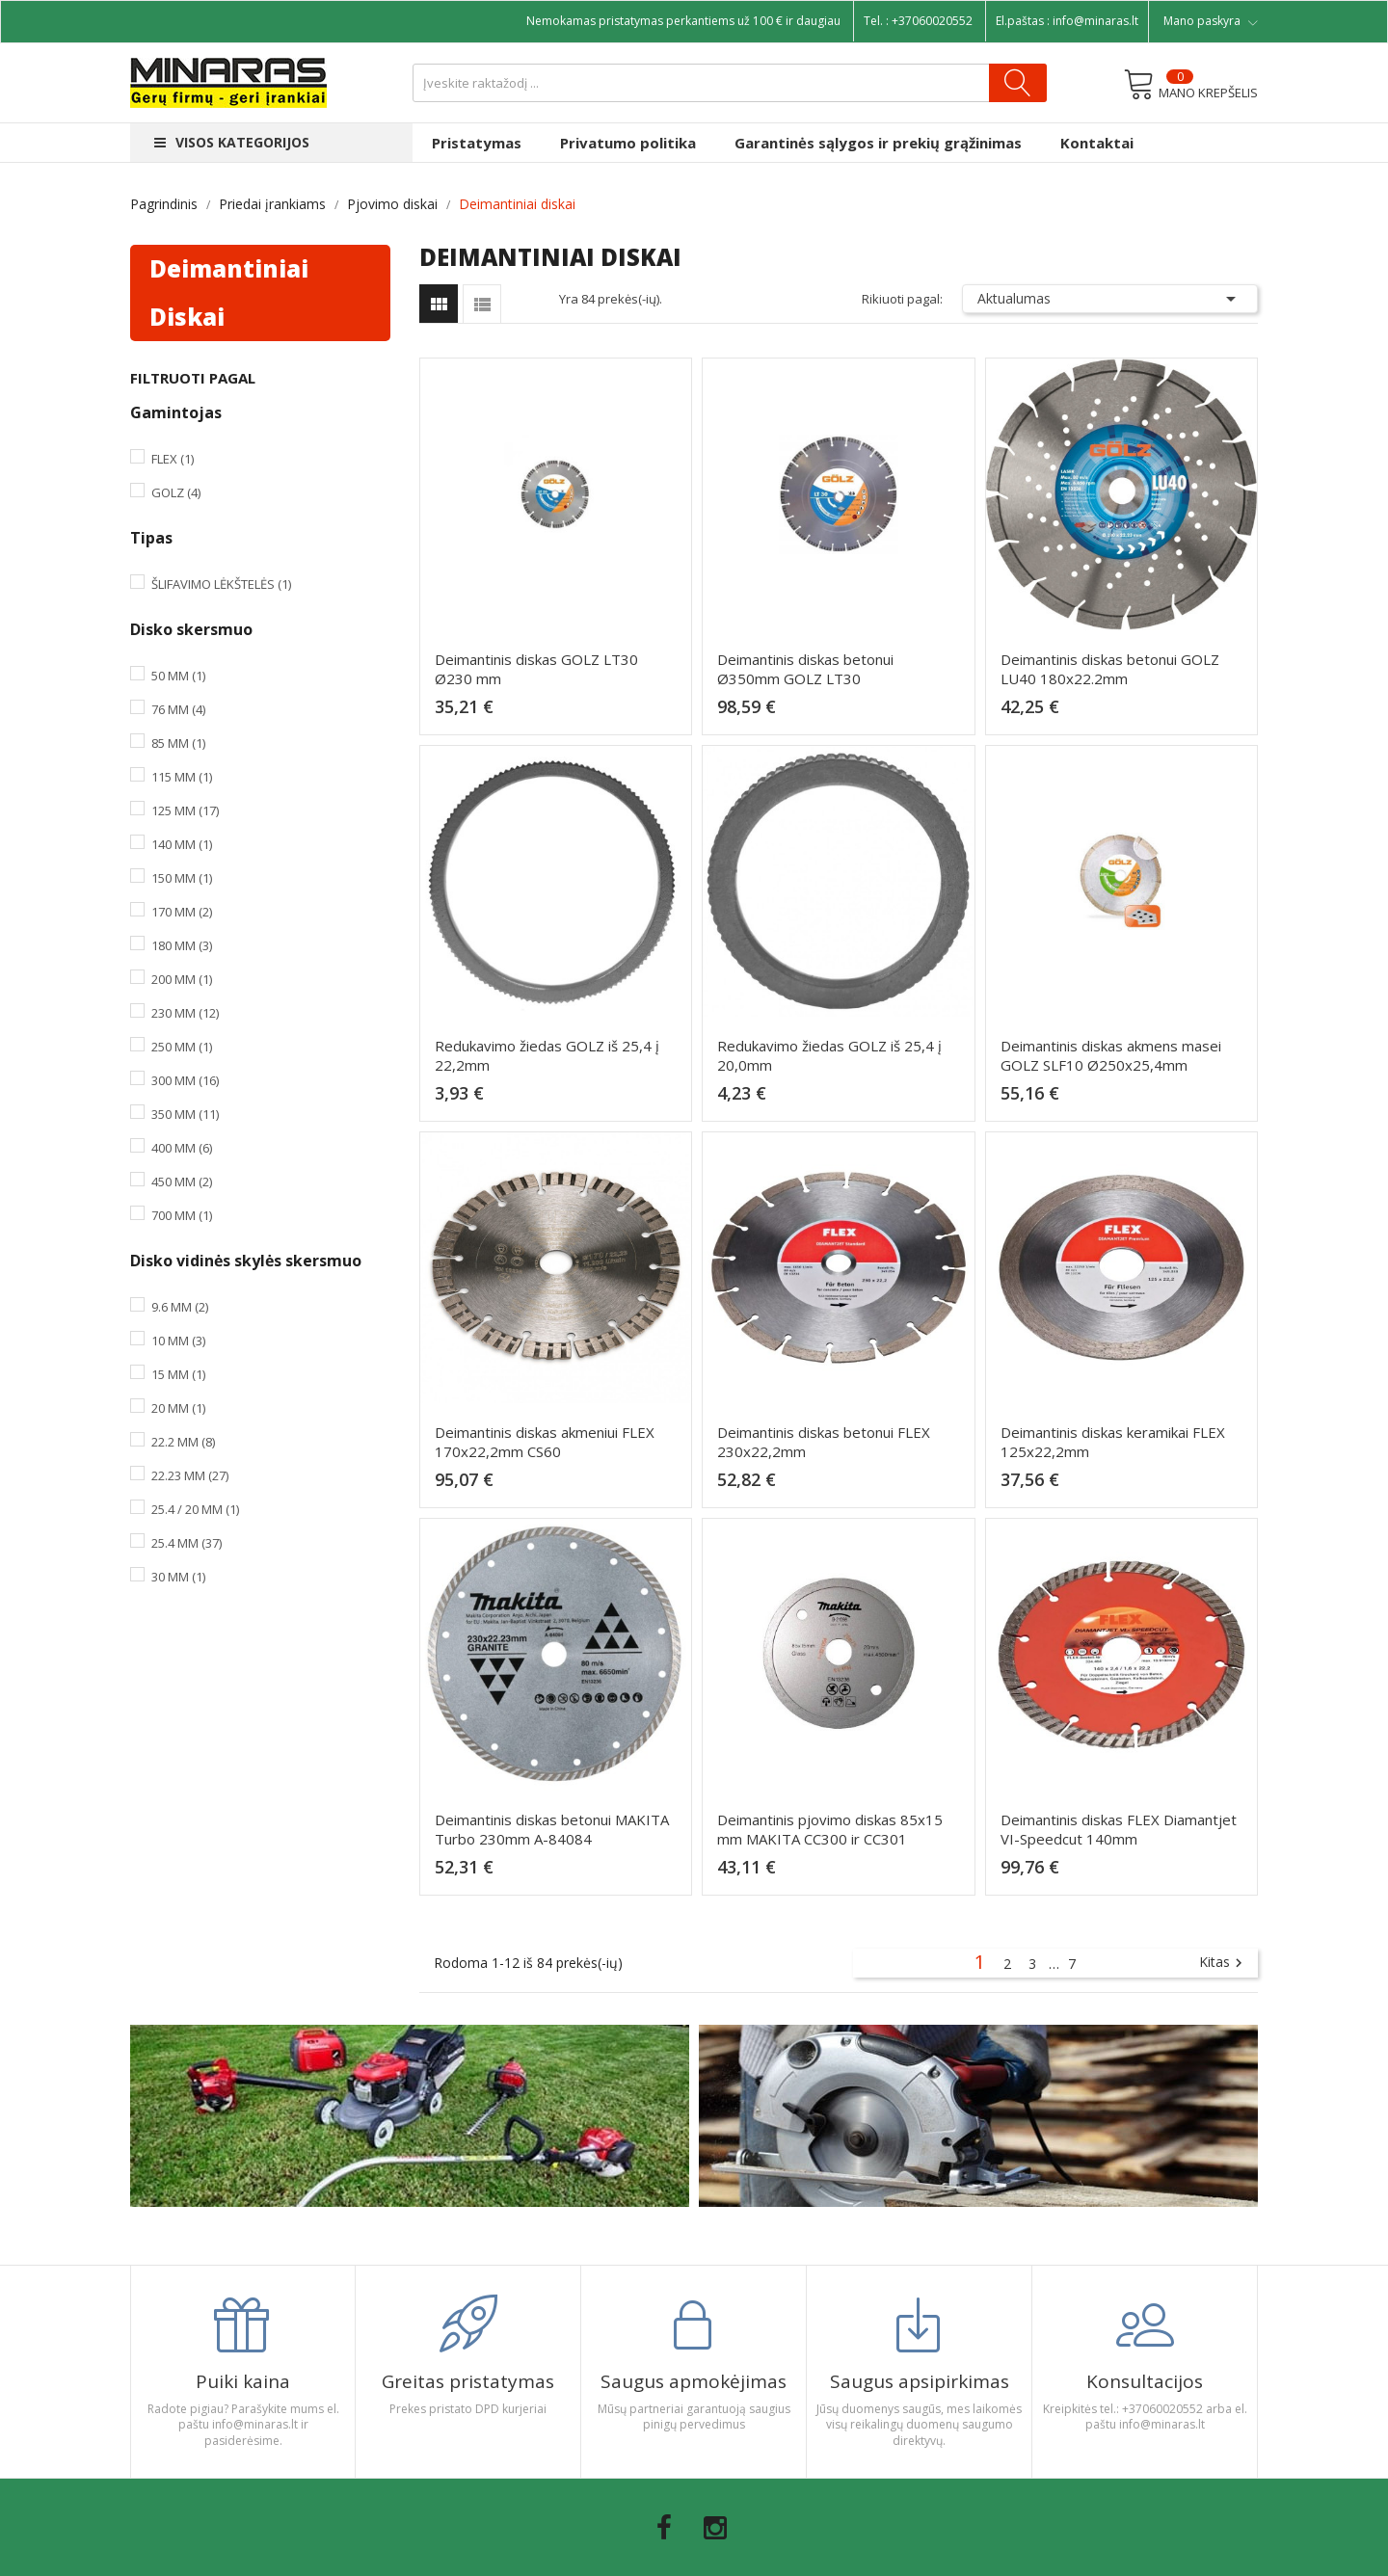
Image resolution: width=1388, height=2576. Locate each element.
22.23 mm (189, 1475)
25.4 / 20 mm (195, 1509)
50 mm (178, 675)
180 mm (181, 945)
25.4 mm (186, 1543)
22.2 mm (183, 1441)
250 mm (181, 1046)
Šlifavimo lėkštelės (221, 584)
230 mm (185, 1013)
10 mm (178, 1340)
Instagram (715, 2528)
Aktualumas (1110, 298)
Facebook (664, 2528)
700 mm (181, 1215)
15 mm (178, 1374)
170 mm (181, 911)
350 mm (185, 1114)
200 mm (181, 979)
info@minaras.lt (1095, 21)
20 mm (178, 1408)
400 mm (181, 1147)
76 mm (178, 709)
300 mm (185, 1080)
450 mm (181, 1181)
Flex (172, 458)
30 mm (178, 1576)
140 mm (181, 844)
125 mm (185, 810)
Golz (175, 492)
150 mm (181, 878)
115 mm (181, 776)
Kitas (1223, 1963)
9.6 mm (179, 1306)
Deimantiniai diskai (228, 292)
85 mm (178, 743)
